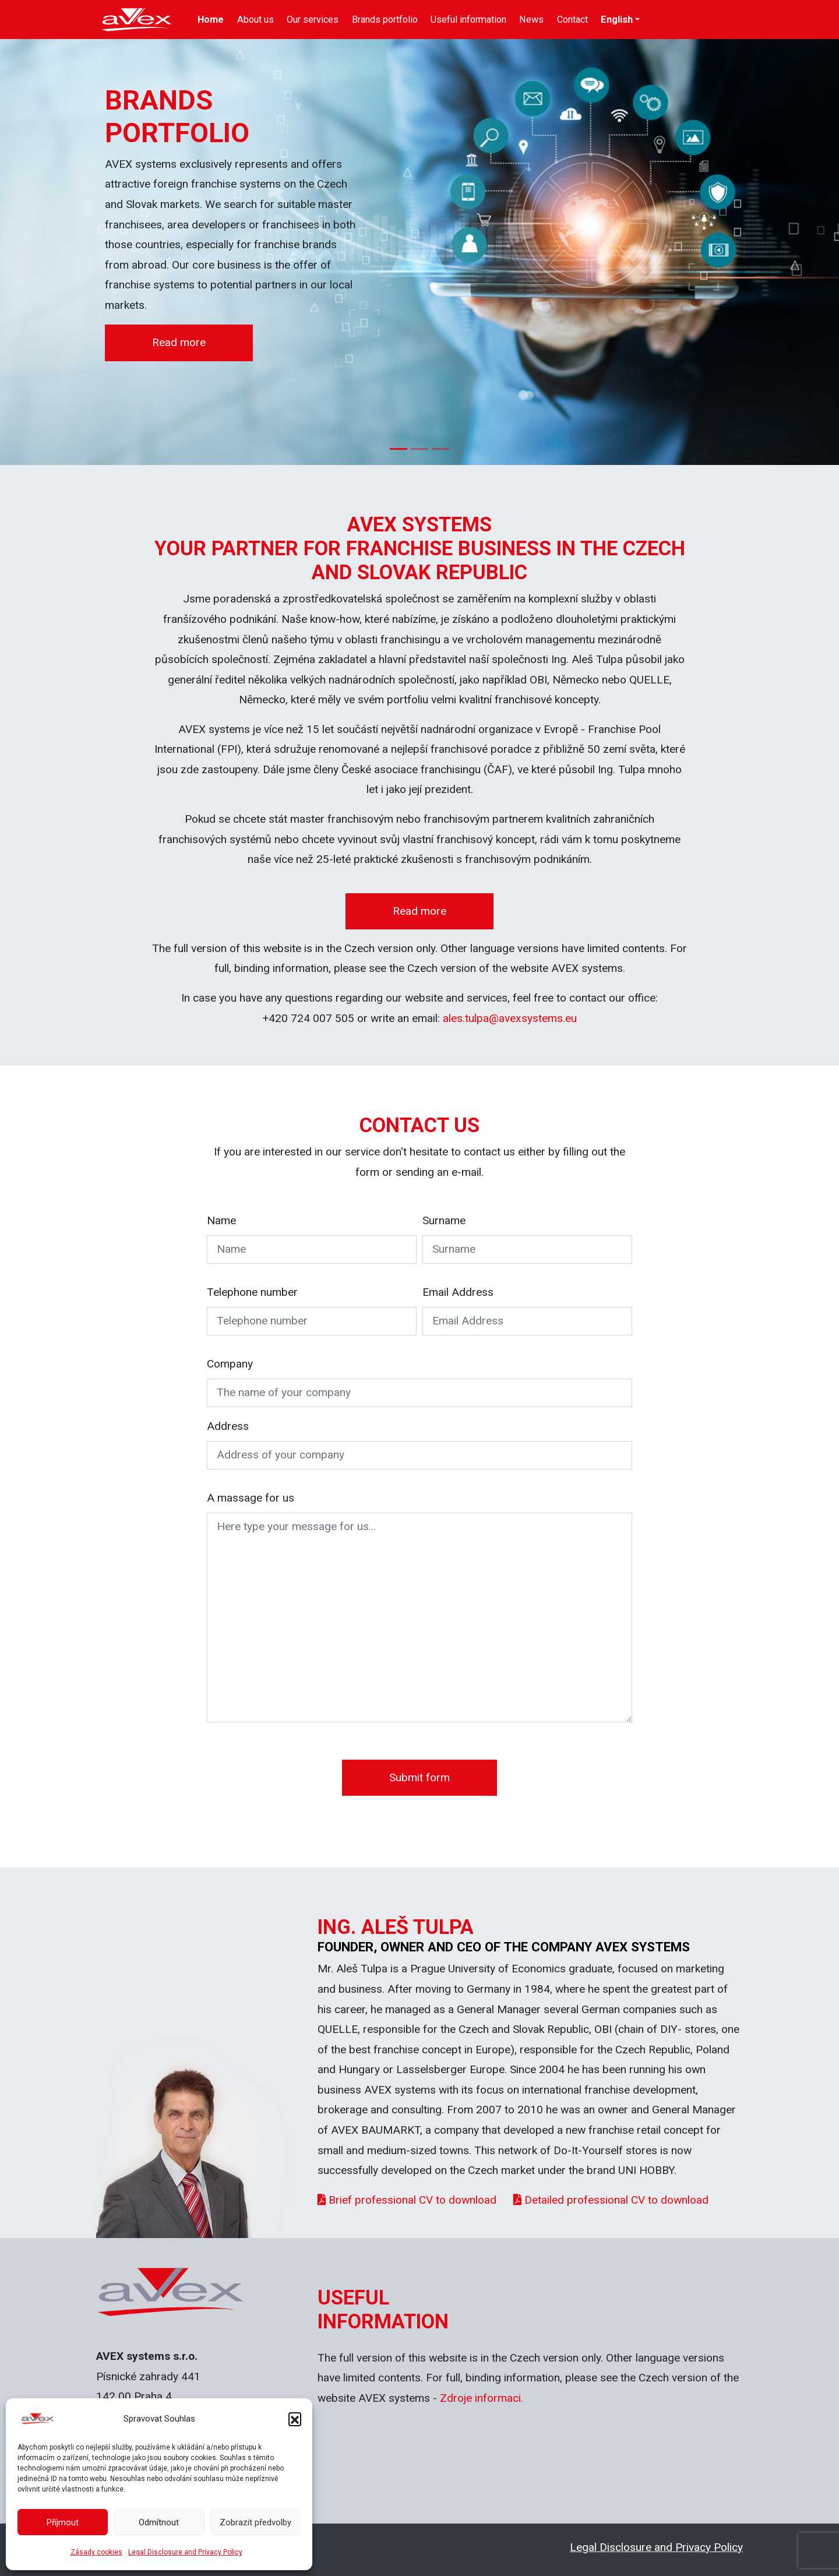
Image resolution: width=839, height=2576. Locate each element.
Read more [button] (179, 342)
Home (211, 19)
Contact (572, 19)
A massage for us (250, 1497)
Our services (313, 19)
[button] (295, 2419)
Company (230, 1363)
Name (221, 1220)
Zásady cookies (96, 2552)
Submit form (419, 1777)
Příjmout (63, 2522)
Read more (419, 911)
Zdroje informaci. (481, 2398)
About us (255, 19)
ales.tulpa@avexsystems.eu (510, 1018)
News (531, 19)
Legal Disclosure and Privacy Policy (185, 2552)
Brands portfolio (385, 19)
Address (228, 1426)
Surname (444, 1220)
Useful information (468, 19)
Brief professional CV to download (407, 2200)
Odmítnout (159, 2522)
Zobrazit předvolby (255, 2522)
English (617, 19)
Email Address (457, 1292)
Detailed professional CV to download (610, 2200)
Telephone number (252, 1292)
